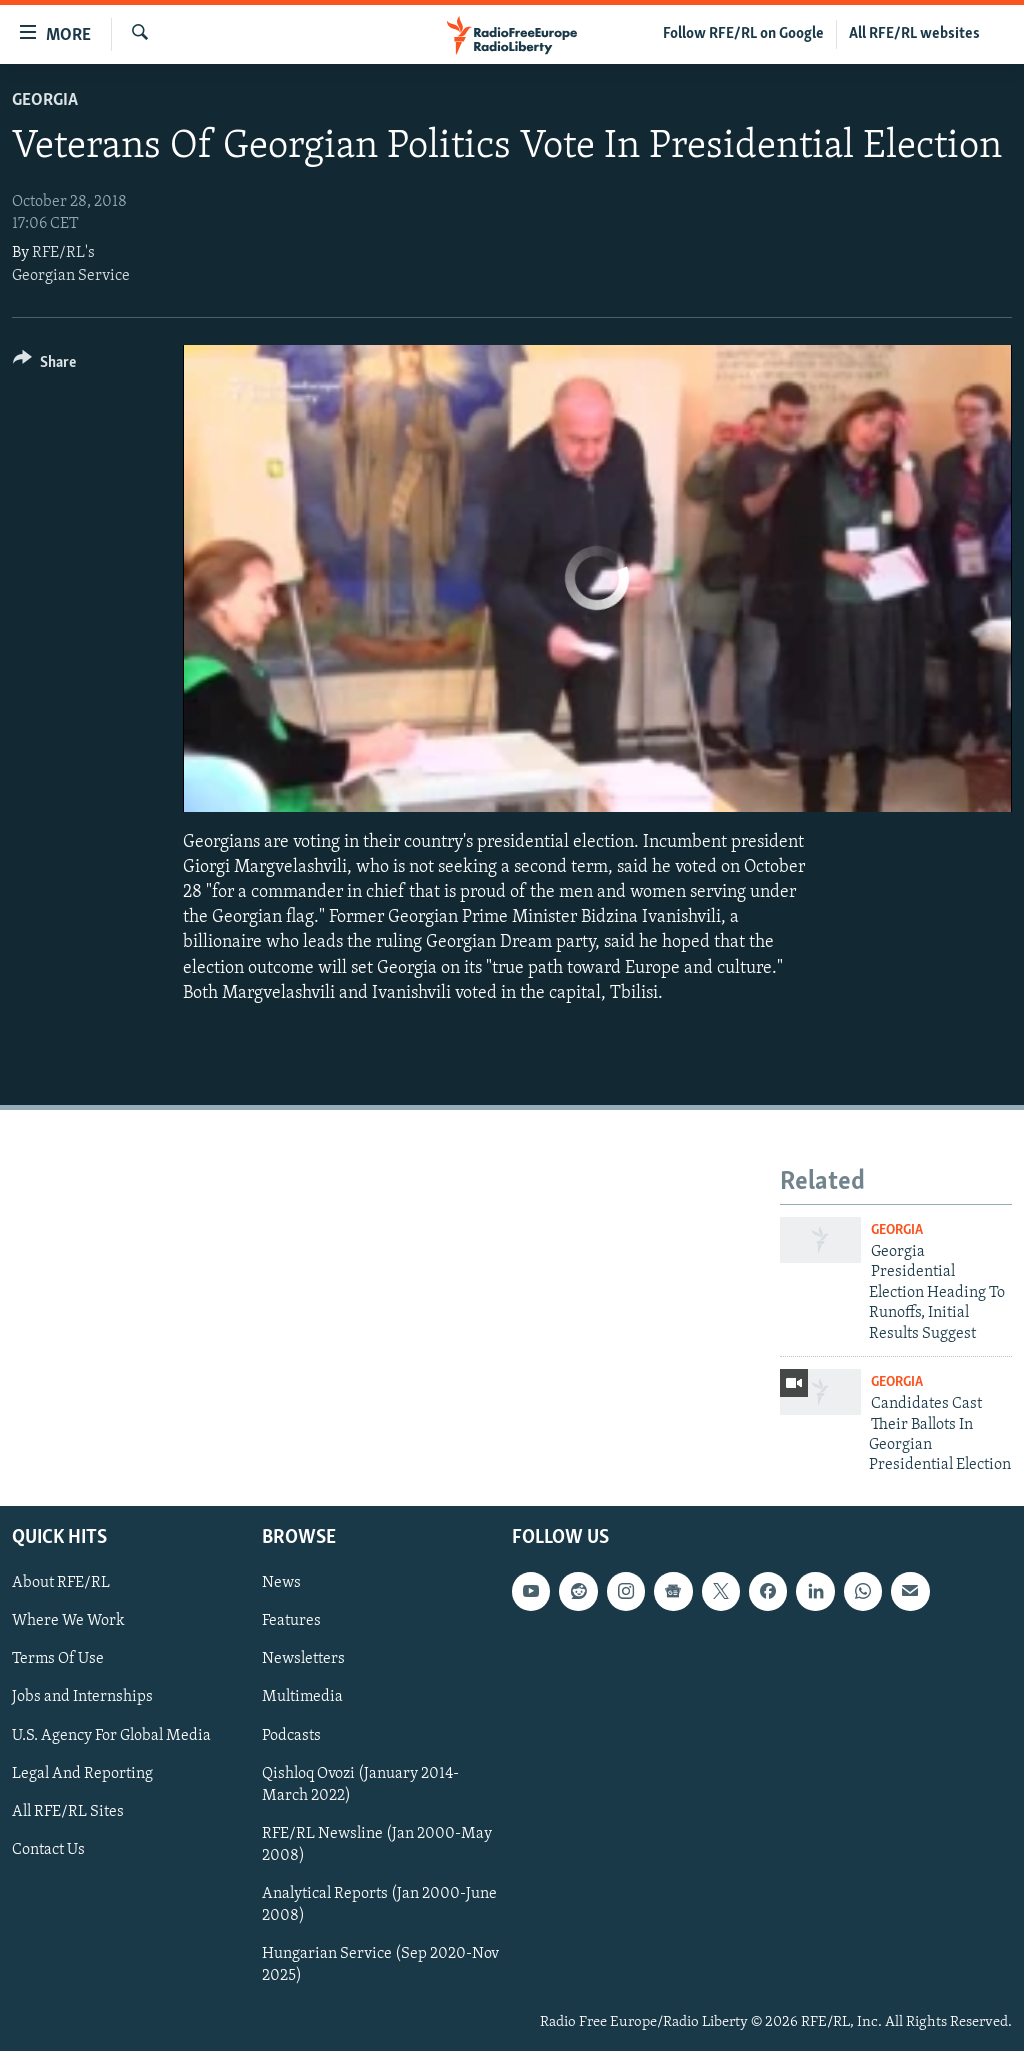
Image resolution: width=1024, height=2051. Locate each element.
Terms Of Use (58, 1659)
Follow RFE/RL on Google (743, 34)
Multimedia (302, 1697)
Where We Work (68, 1621)
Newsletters (303, 1659)
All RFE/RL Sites (68, 1811)
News (281, 1583)
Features (291, 1621)
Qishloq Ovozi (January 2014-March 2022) (360, 1784)
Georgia (45, 100)
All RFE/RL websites (914, 34)
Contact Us (48, 1849)
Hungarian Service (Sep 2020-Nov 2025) (380, 1965)
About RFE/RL (61, 1583)
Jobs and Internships (82, 1697)
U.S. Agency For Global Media (111, 1735)
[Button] (44, 365)
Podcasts (291, 1735)
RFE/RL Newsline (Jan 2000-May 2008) (377, 1844)
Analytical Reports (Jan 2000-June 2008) (379, 1905)
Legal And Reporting (82, 1773)
